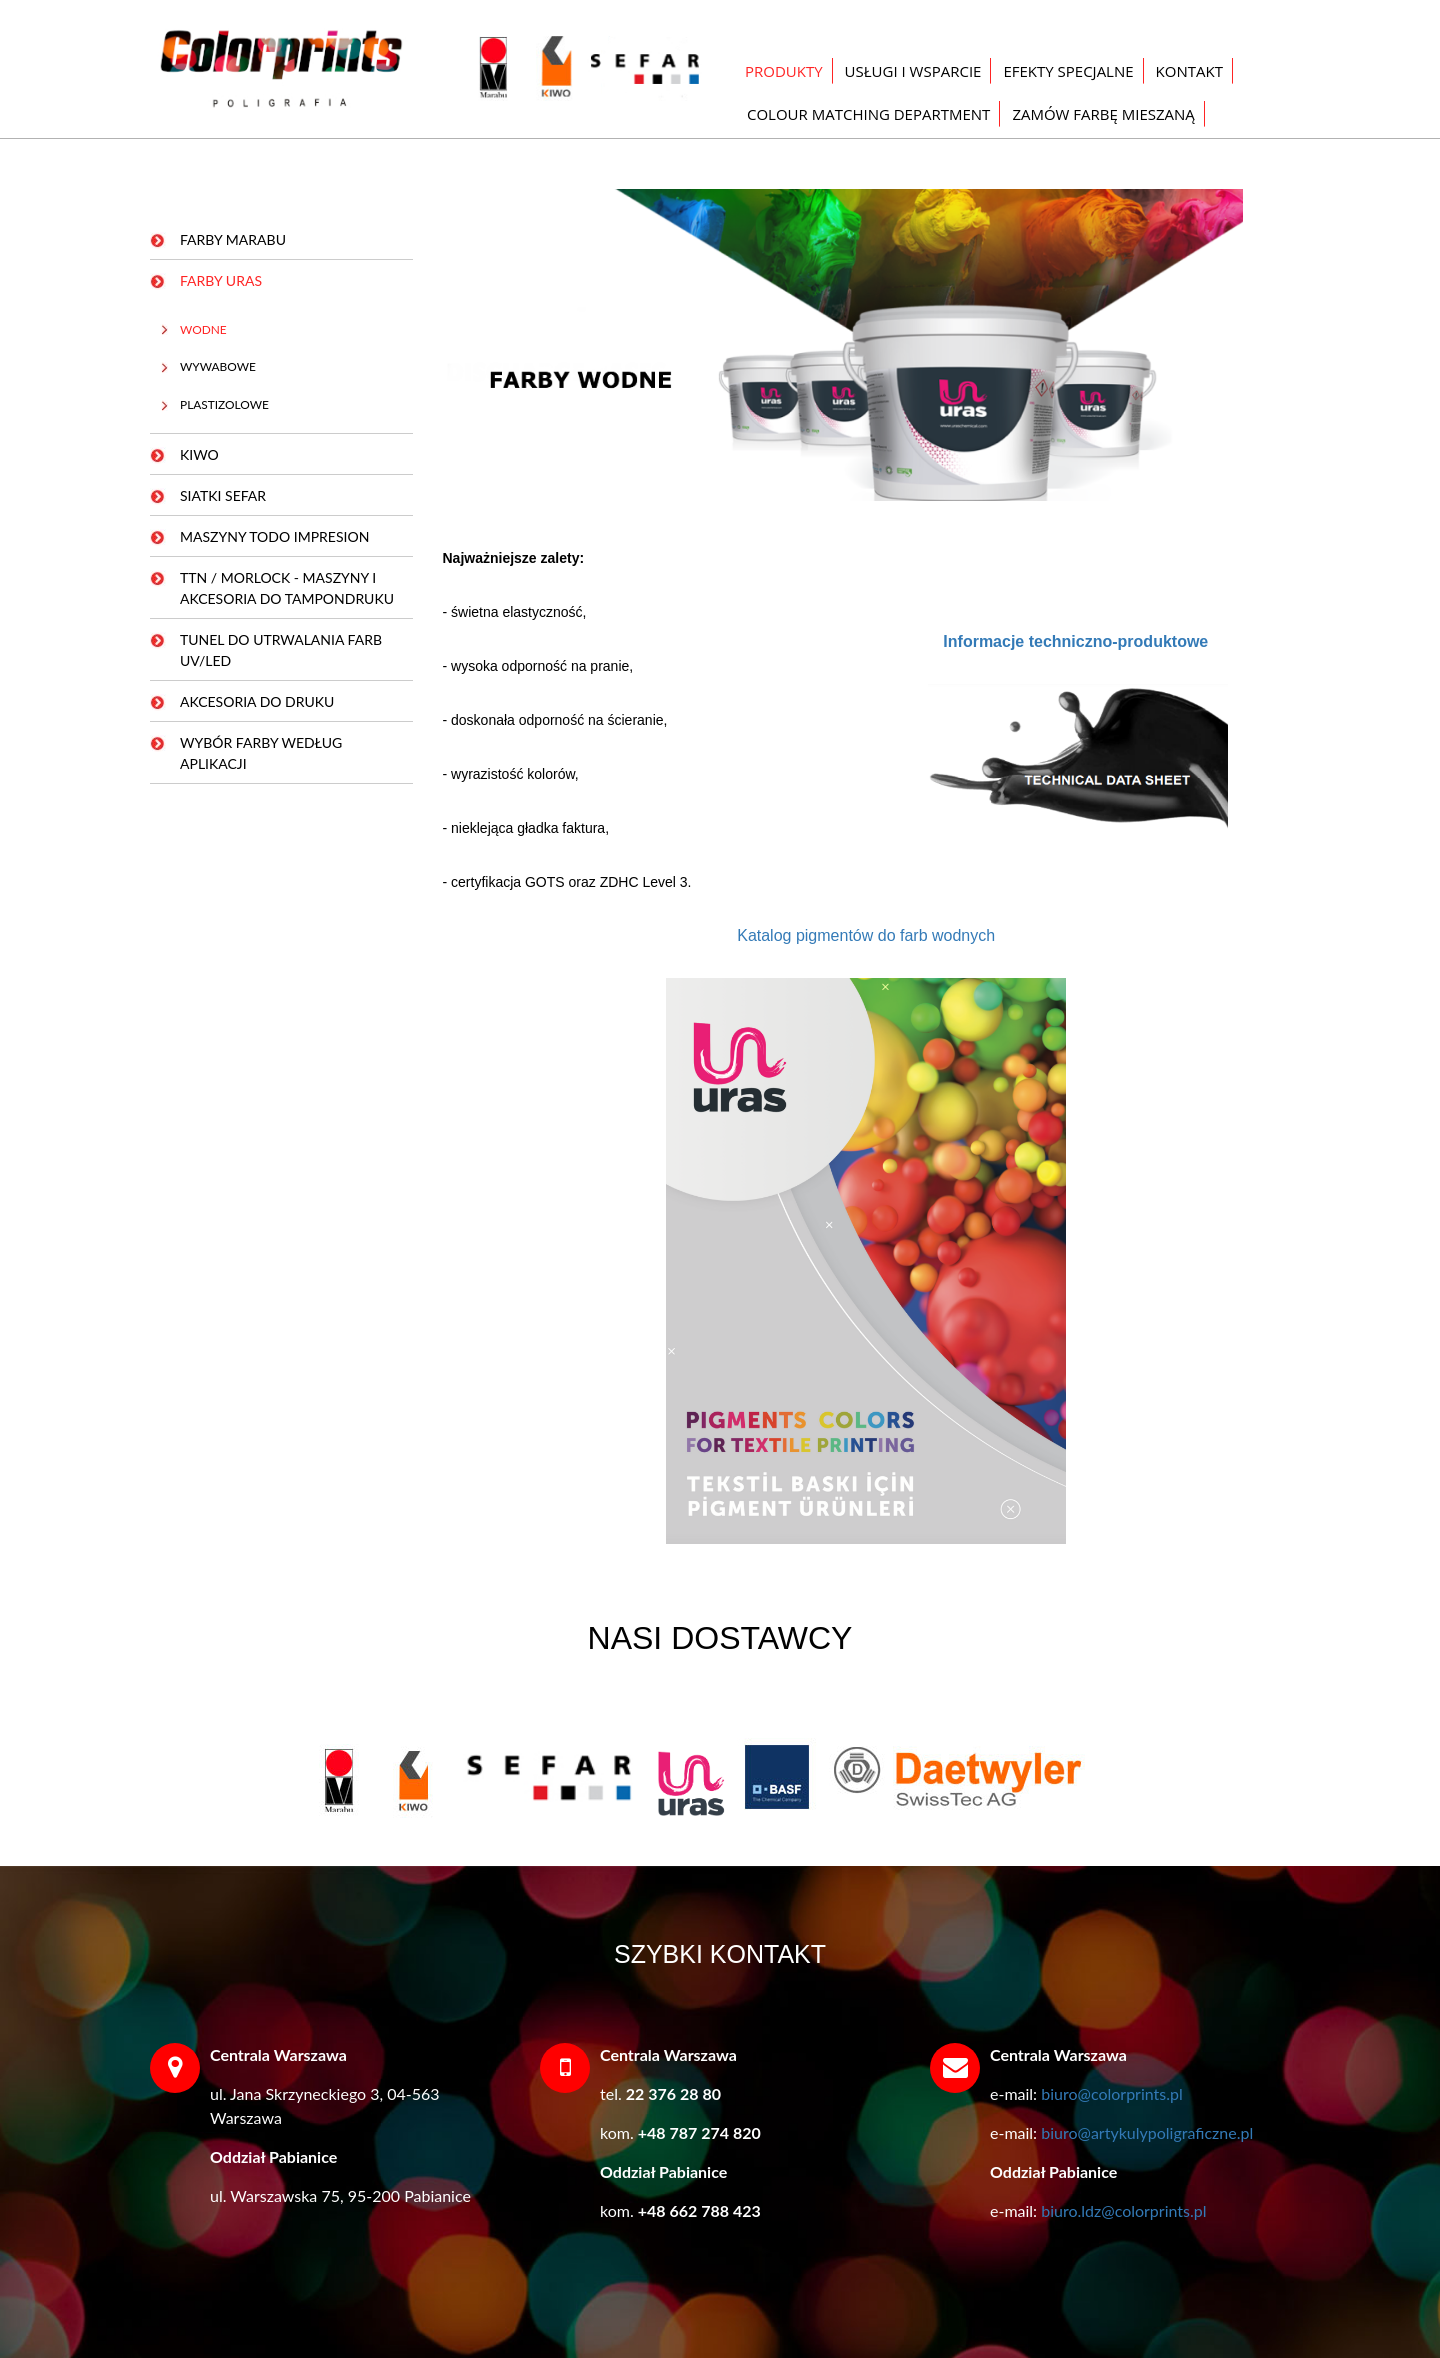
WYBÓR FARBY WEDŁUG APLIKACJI (261, 753)
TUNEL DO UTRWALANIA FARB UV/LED (281, 650)
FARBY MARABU (233, 239)
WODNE (203, 329)
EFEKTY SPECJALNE (1068, 71)
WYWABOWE (218, 366)
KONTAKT (1189, 71)
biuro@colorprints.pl (1112, 2093)
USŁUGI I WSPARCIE (913, 71)
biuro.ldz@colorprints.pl (1123, 2210)
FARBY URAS (221, 280)
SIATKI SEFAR (223, 495)
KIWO (199, 454)
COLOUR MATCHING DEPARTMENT (868, 114)
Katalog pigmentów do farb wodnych (866, 935)
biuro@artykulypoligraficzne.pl (1147, 2132)
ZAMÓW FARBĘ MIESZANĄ (1103, 114)
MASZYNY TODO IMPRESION (274, 536)
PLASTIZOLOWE (224, 404)
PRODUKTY (784, 71)
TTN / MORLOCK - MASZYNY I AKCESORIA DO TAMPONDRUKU (287, 588)
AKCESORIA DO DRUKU (257, 701)
